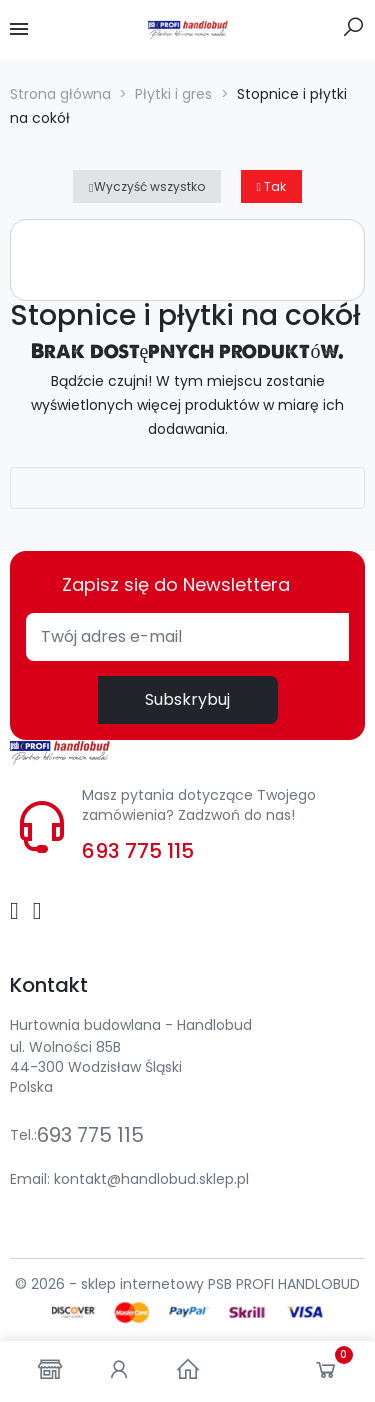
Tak (271, 186)
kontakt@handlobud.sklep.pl (151, 1179)
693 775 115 (138, 851)
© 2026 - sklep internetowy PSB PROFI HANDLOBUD (187, 1284)
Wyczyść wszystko (146, 186)
